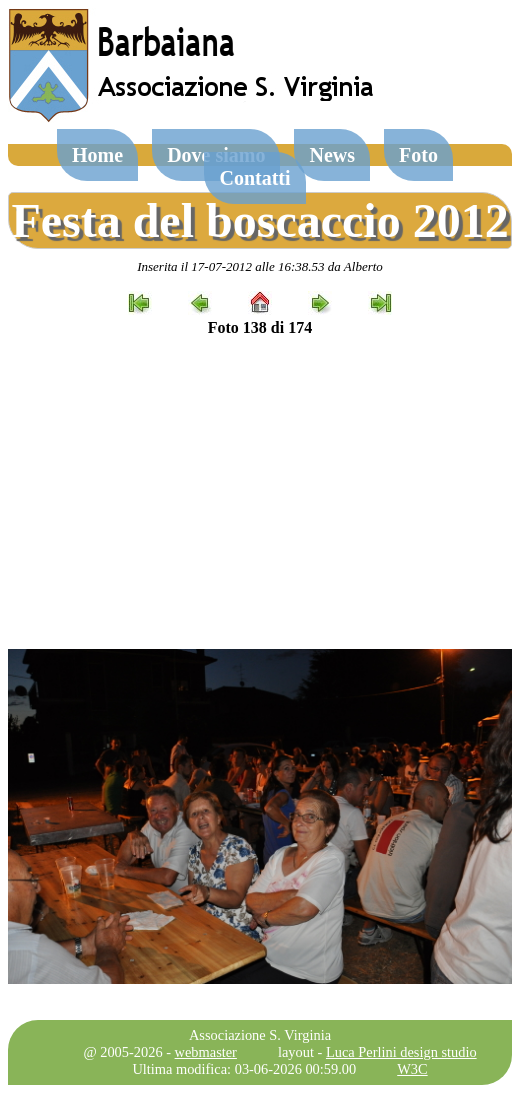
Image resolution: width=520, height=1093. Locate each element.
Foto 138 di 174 (260, 327)
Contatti (254, 178)
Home (97, 155)
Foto (418, 155)
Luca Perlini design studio (401, 1052)
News (332, 155)
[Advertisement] (260, 493)
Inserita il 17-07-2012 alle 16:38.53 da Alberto (260, 266)
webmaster (206, 1052)
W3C (412, 1069)
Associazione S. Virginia (260, 1035)
